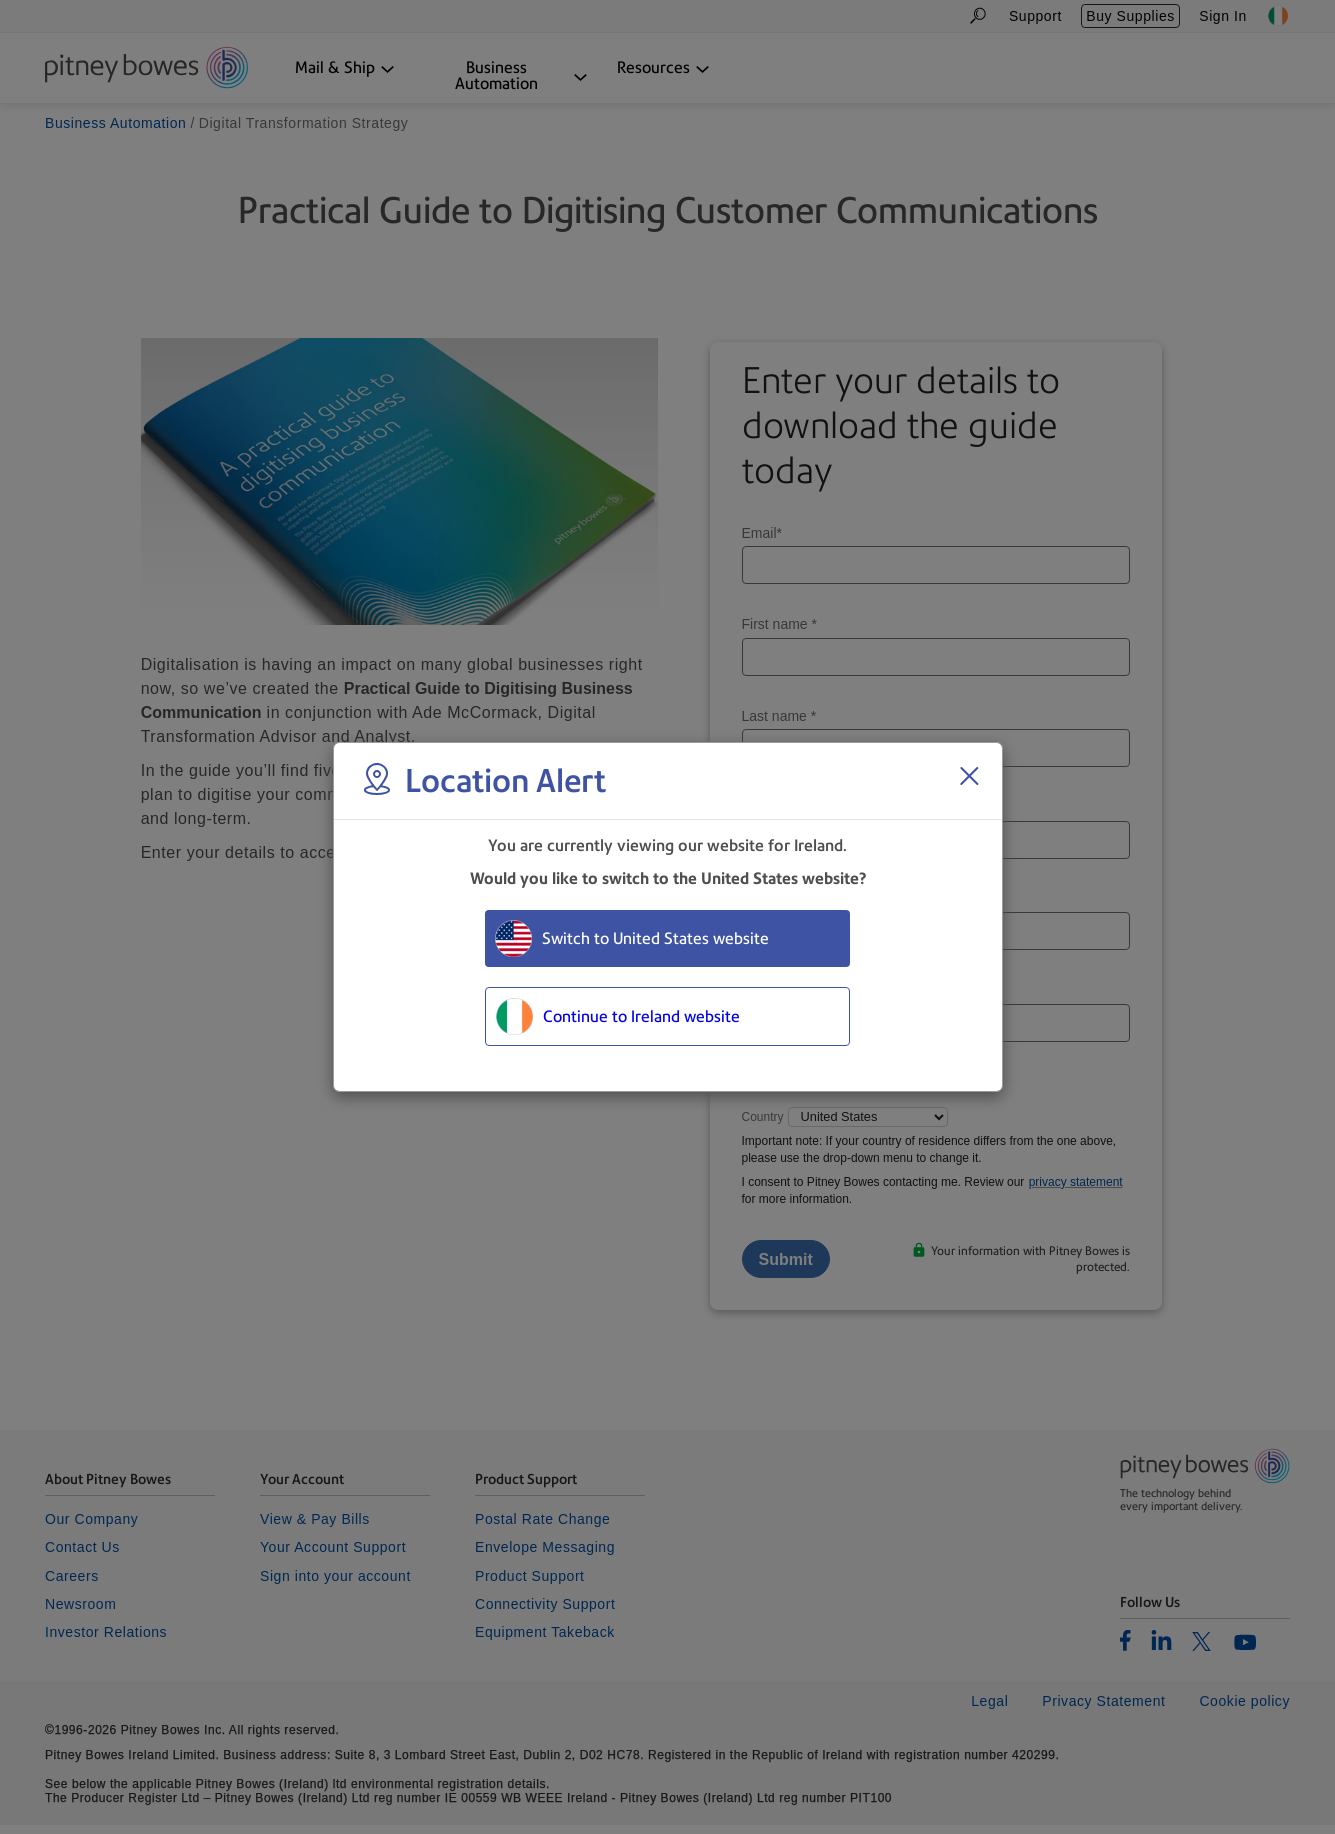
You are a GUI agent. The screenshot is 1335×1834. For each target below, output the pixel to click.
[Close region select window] (969, 776)
